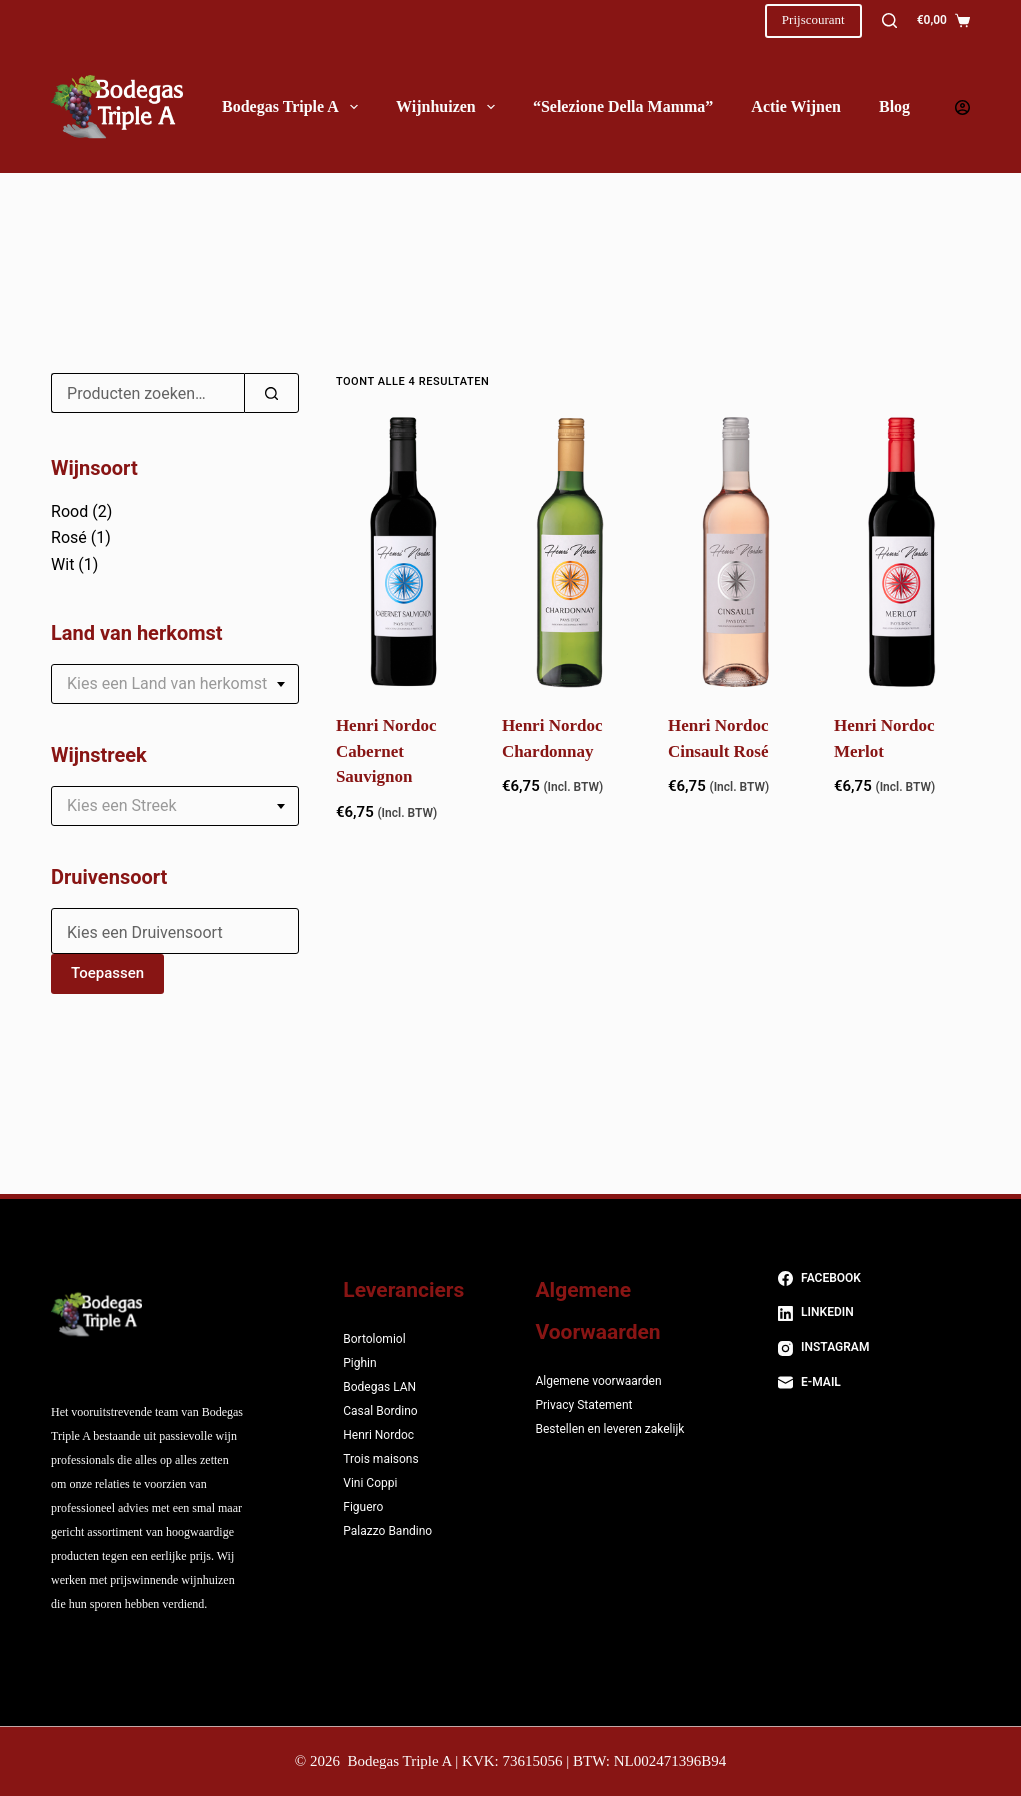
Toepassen (107, 973)
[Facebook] (874, 1279)
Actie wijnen (796, 106)
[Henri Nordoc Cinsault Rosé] (736, 552)
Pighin (359, 1363)
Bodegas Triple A (294, 107)
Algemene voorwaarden (598, 1381)
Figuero (363, 1507)
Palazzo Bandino (387, 1531)
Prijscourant (813, 19)
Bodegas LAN (379, 1387)
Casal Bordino (380, 1411)
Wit (62, 564)
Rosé (69, 537)
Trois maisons (380, 1459)
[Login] (962, 107)
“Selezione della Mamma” (623, 106)
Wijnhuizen (449, 107)
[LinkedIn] (874, 1313)
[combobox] (175, 684)
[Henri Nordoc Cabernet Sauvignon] (404, 552)
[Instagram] (874, 1348)
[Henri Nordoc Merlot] (902, 552)
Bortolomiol (374, 1339)
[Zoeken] (889, 20)
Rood (69, 511)
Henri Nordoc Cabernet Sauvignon (386, 751)
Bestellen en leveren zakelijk (609, 1429)
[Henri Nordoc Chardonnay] (570, 552)
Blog (894, 106)
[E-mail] (874, 1383)
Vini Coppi (370, 1483)
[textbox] (175, 684)
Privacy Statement (583, 1405)
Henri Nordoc (378, 1435)
